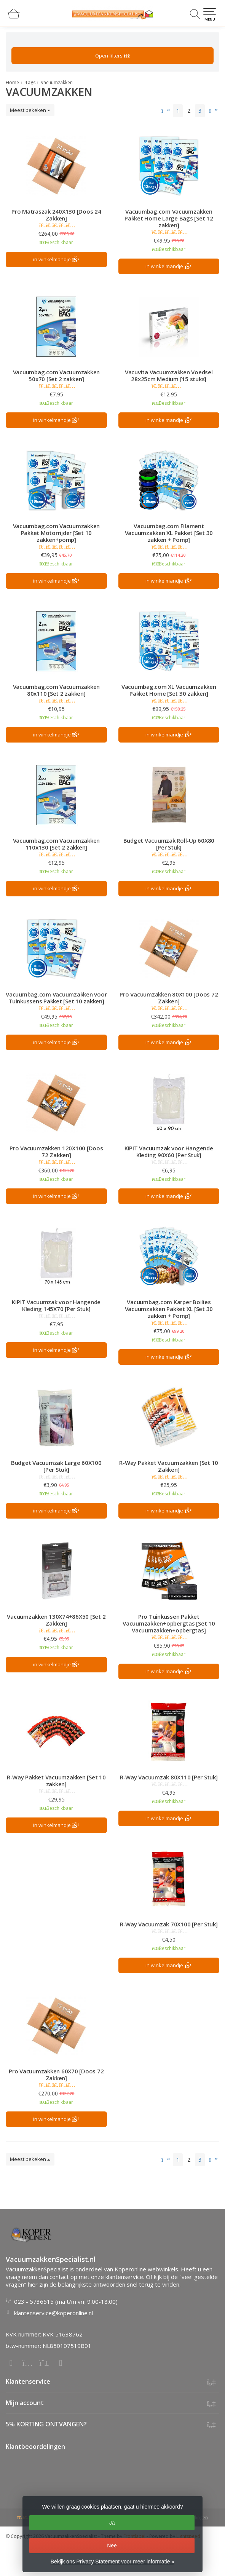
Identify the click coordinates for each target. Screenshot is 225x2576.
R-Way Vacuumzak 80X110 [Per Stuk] (169, 1777)
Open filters (112, 55)
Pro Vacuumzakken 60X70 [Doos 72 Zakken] (56, 2074)
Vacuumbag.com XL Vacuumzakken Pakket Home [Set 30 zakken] (168, 690)
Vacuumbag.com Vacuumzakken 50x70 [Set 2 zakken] (56, 375)
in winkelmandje (56, 259)
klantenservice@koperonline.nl (53, 2313)
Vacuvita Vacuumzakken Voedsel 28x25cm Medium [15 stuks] (169, 375)
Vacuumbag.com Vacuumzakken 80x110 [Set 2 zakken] (56, 690)
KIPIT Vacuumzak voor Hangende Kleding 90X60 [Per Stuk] (168, 1151)
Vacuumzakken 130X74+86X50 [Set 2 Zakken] (56, 1620)
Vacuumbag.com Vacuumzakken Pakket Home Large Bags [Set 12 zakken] (168, 218)
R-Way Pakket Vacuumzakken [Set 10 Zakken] (168, 1466)
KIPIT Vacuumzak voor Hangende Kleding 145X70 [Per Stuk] (56, 1305)
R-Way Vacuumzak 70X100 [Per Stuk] (169, 1924)
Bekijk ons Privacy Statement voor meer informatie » (112, 2561)
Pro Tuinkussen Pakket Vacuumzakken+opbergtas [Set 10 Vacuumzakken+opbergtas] (169, 1623)
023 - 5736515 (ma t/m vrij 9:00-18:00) (66, 2301)
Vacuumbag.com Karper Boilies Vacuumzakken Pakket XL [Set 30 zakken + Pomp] (169, 1308)
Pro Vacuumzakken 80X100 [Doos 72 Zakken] (169, 998)
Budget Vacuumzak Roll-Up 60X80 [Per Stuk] (169, 844)
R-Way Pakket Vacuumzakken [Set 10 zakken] (56, 1780)
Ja (112, 2523)
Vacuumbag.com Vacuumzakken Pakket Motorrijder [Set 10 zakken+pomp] (56, 532)
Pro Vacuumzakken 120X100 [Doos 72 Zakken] (56, 1151)
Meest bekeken (30, 110)
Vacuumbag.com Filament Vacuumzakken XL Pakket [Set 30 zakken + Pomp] (169, 532)
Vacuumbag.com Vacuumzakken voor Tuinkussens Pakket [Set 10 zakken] (56, 998)
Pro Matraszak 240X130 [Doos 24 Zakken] (56, 215)
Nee (112, 2545)
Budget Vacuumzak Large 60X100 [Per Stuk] (56, 1466)
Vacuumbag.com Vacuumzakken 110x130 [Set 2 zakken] (56, 844)
